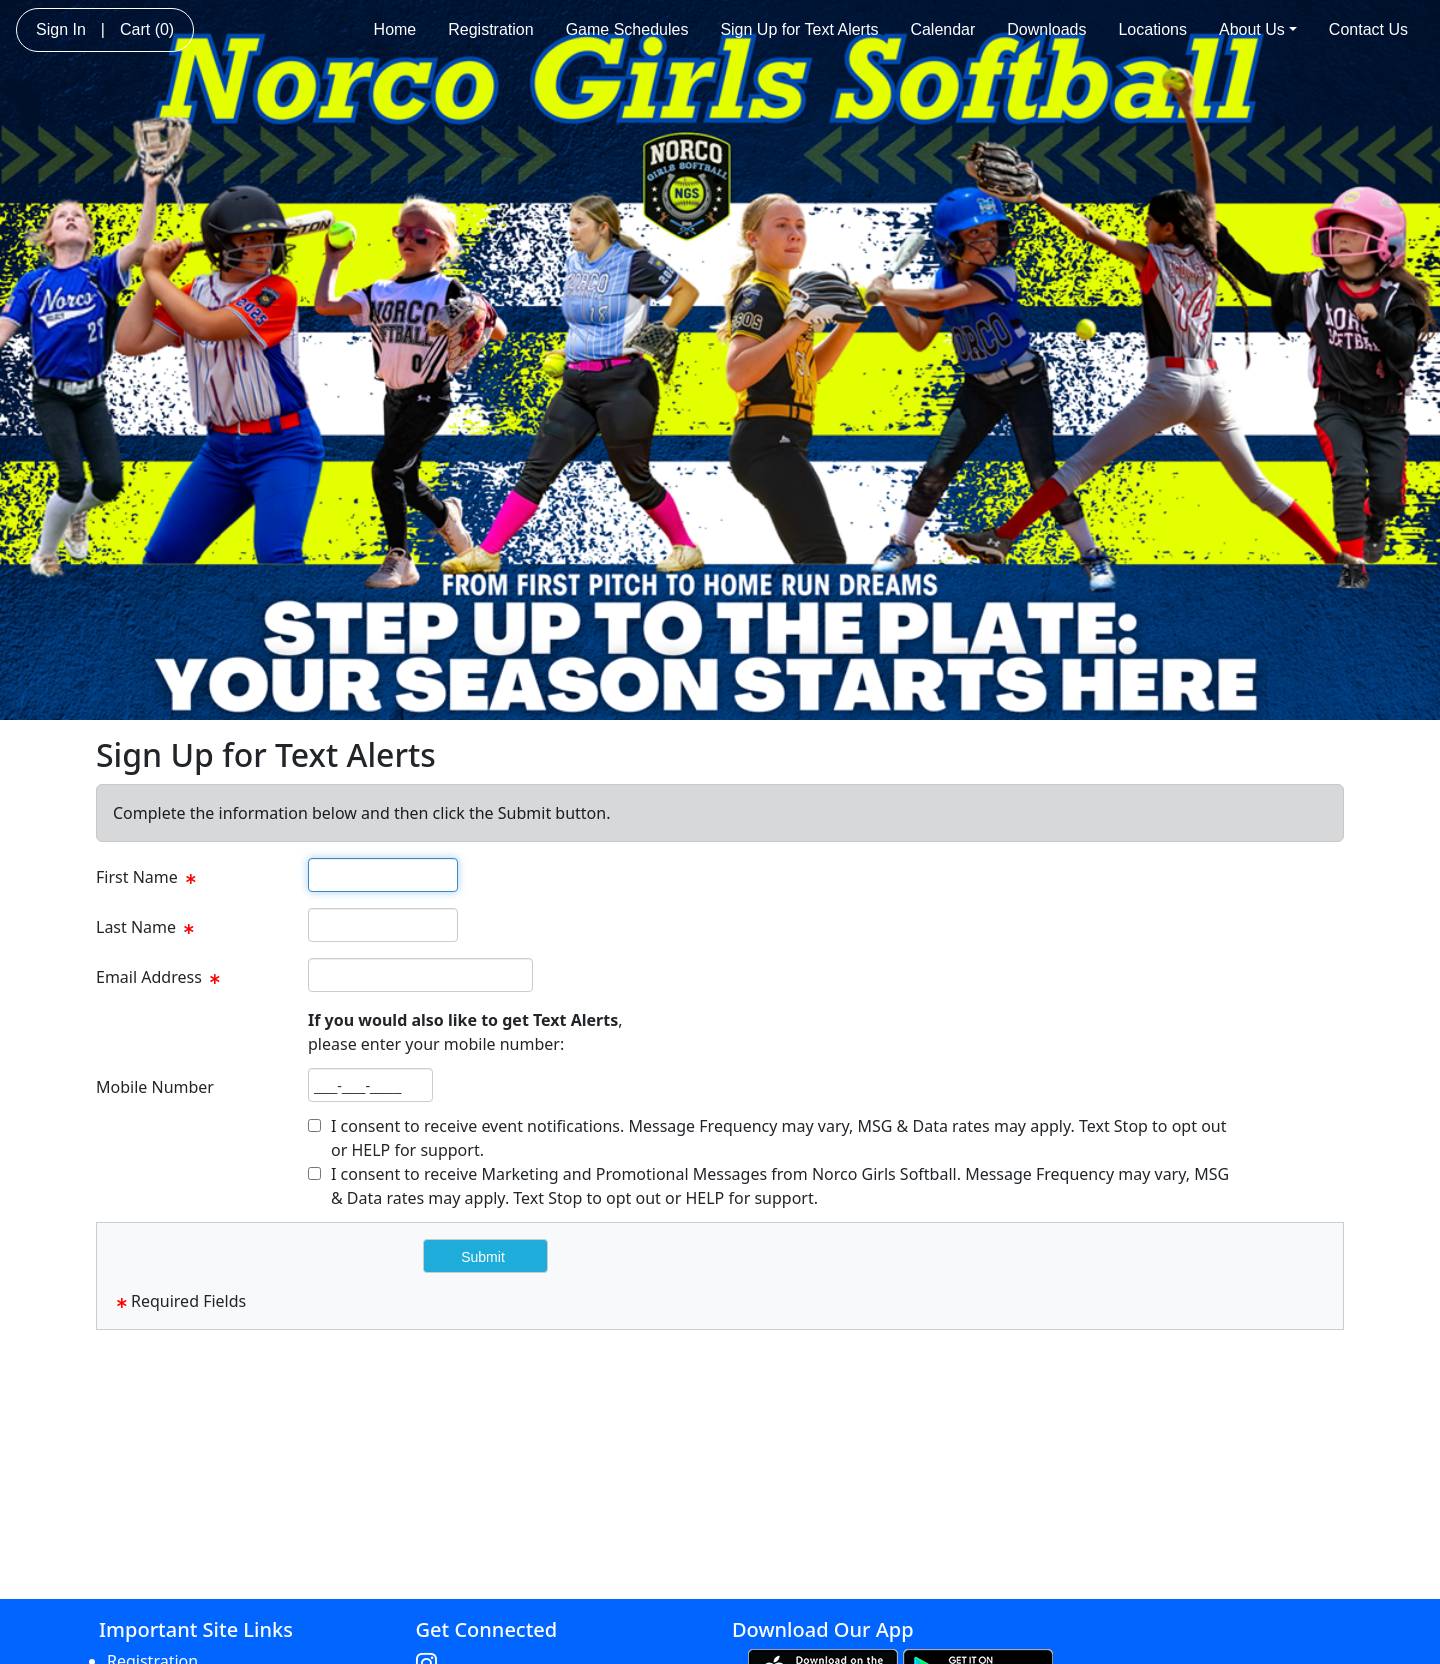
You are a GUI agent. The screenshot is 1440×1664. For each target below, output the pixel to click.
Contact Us (1368, 29)
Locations (1152, 29)
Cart (147, 29)
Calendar (942, 29)
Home (395, 29)
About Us (1258, 29)
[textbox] (383, 875)
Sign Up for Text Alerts (799, 29)
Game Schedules (627, 29)
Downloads (1046, 29)
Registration (490, 29)
